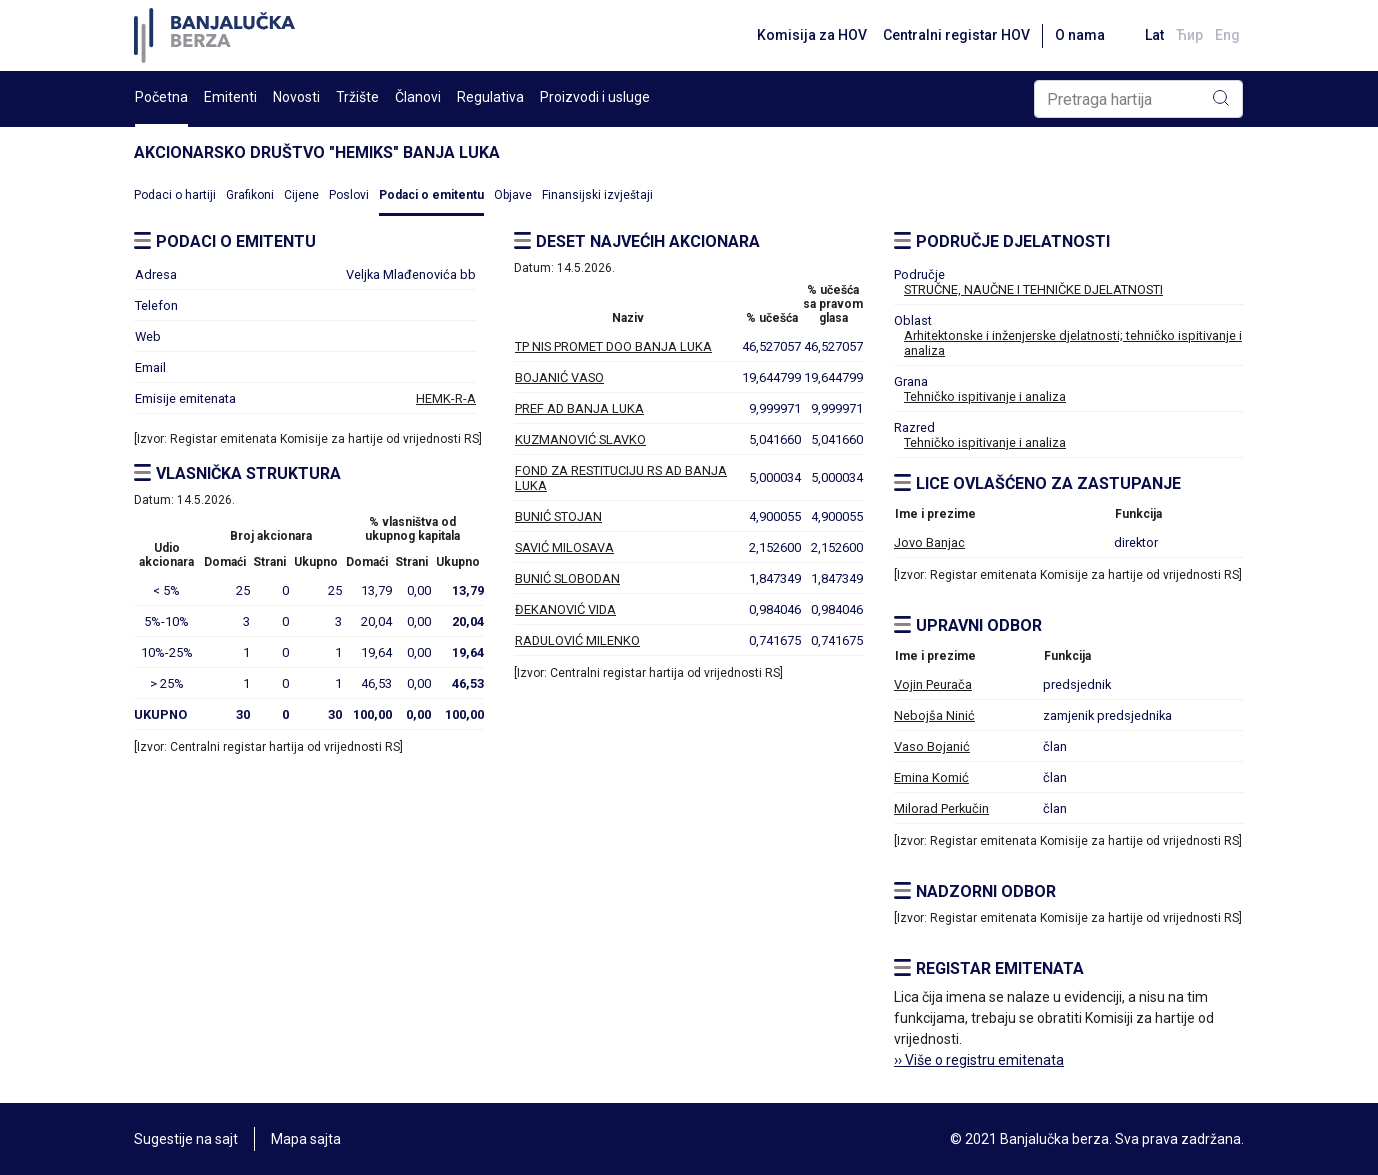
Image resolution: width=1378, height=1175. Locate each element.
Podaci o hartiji (175, 195)
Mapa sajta (306, 1139)
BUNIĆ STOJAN (558, 516)
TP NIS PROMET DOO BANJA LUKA (613, 346)
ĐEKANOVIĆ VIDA (565, 609)
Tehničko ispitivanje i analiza (985, 396)
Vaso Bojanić (932, 746)
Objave (513, 195)
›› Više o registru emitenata (979, 1060)
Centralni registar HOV (956, 35)
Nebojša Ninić (934, 715)
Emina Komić (931, 777)
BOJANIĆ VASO (559, 377)
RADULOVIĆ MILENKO (577, 640)
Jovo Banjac (929, 542)
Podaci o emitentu (431, 195)
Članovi (418, 97)
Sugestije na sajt (186, 1139)
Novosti (296, 97)
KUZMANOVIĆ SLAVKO (580, 439)
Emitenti (230, 97)
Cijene (301, 195)
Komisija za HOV (812, 35)
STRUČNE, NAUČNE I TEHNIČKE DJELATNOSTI (1033, 289)
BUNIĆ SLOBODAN (567, 578)
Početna (161, 97)
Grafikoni (250, 195)
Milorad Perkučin (941, 808)
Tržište (357, 97)
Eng (1227, 35)
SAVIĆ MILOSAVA (564, 547)
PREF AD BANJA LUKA (579, 408)
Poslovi (349, 195)
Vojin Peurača (933, 684)
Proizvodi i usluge (595, 97)
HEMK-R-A (446, 398)
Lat (1154, 35)
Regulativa (490, 97)
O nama (1080, 35)
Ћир (1189, 35)
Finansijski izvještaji (597, 195)
